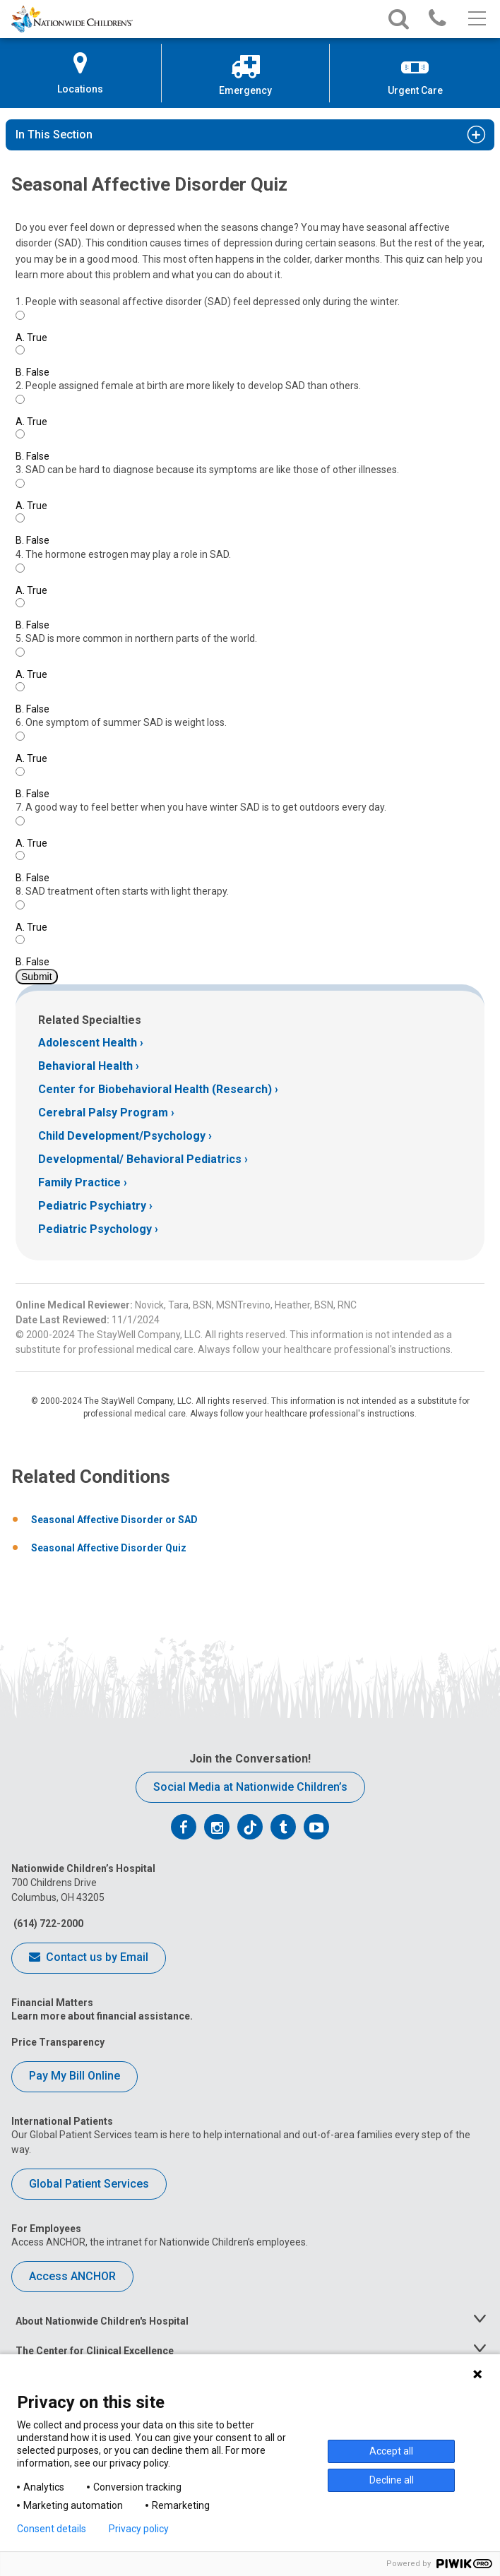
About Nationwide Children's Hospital (102, 2321)
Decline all (391, 2480)
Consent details (51, 2528)
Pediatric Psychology (95, 1229)
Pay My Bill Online (74, 2075)
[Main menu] (475, 19)
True (31, 337)
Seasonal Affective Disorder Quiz (108, 1548)
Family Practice (79, 1182)
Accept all (391, 2451)
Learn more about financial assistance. (102, 2016)
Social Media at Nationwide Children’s (250, 1787)
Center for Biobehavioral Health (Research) (155, 1089)
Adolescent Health (87, 1042)
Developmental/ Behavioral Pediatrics (140, 1159)
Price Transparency (58, 2042)
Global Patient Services (89, 2183)
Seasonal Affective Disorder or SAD (114, 1519)
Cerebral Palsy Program (103, 1112)
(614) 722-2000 (47, 1923)
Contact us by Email (88, 1958)
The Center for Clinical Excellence (95, 2350)
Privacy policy (139, 2528)
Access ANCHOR (72, 2276)
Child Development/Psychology (122, 1136)
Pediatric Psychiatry (92, 1205)
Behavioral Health (85, 1066)
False (32, 372)
